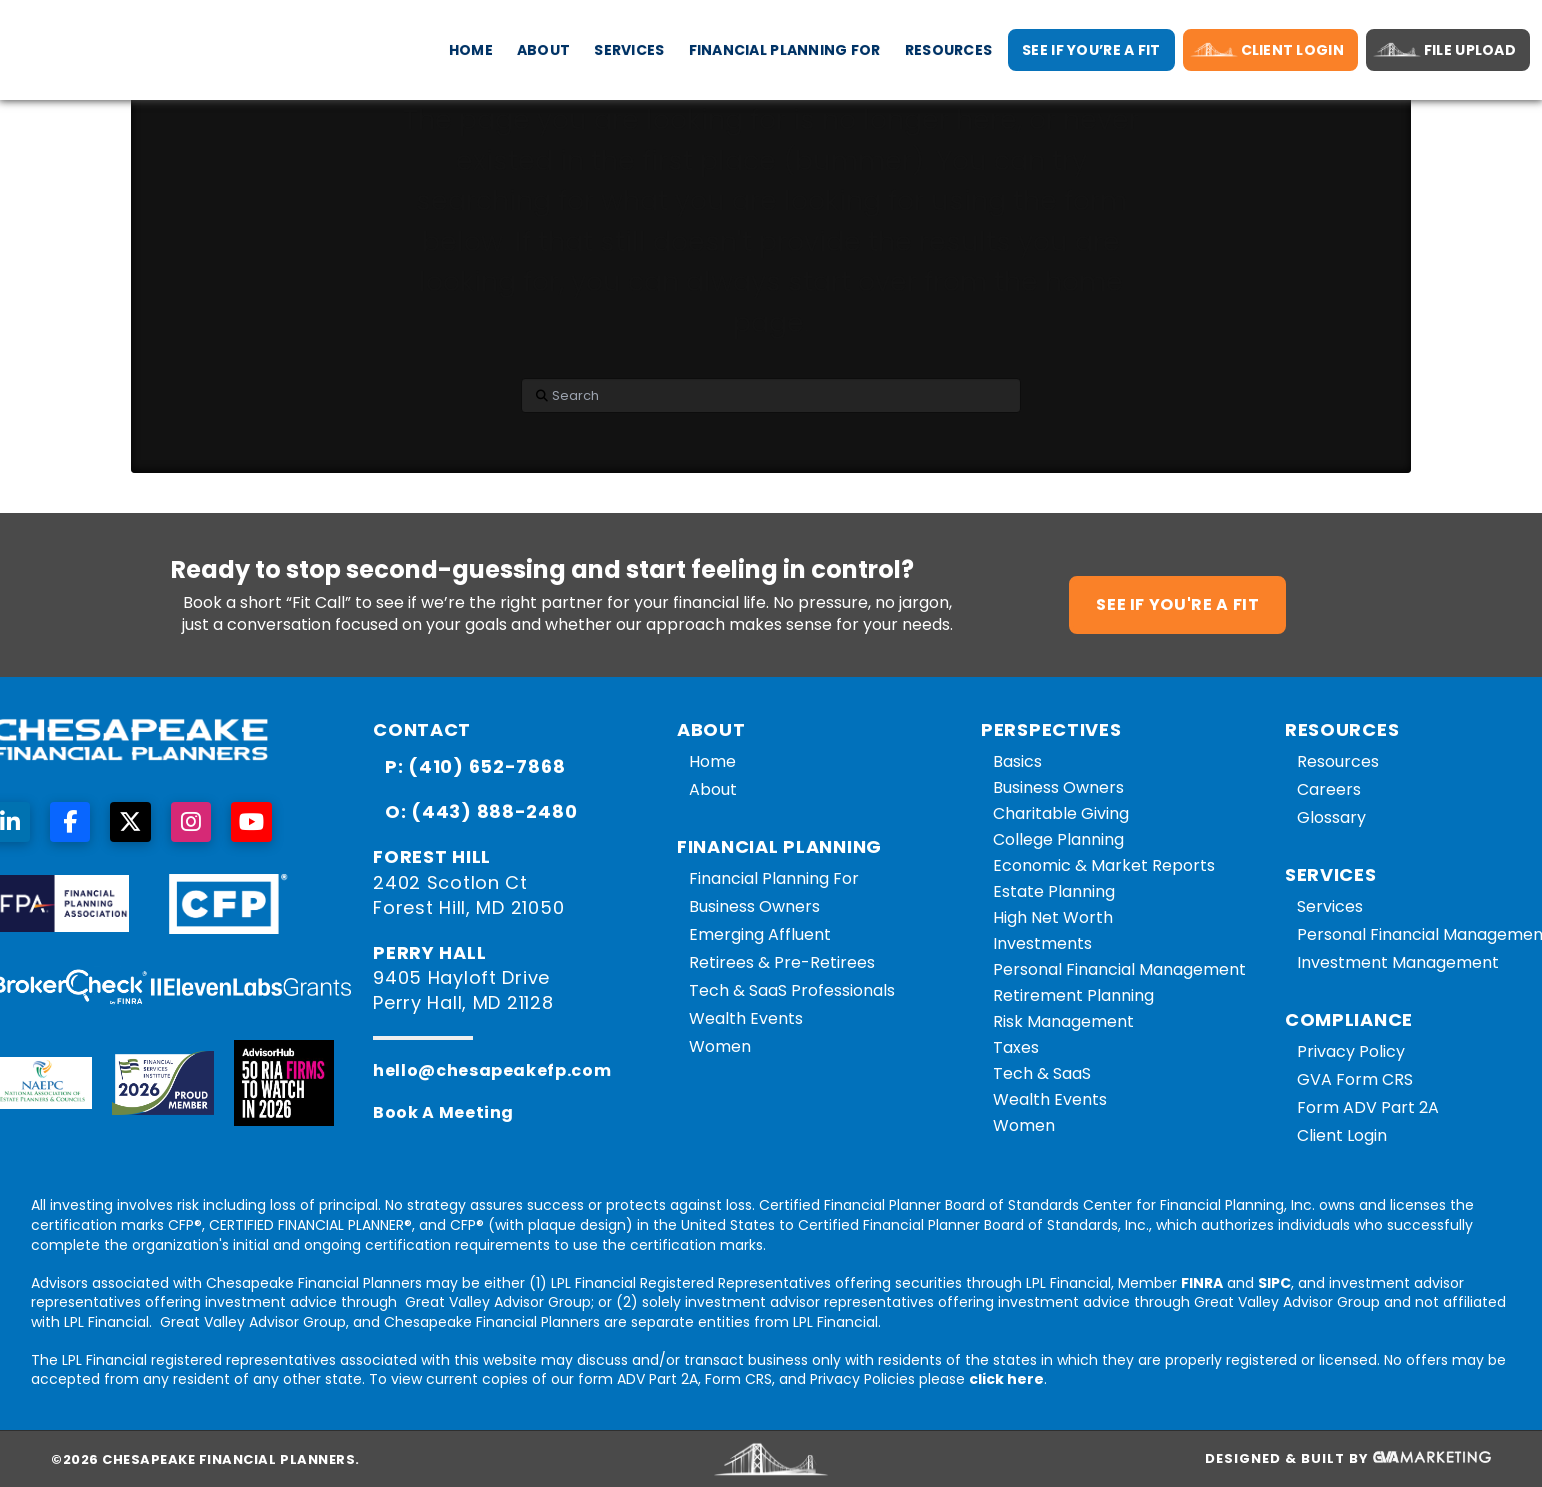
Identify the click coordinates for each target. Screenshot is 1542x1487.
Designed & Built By (1348, 1459)
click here (1006, 1379)
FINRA (1202, 1283)
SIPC (1274, 1283)
